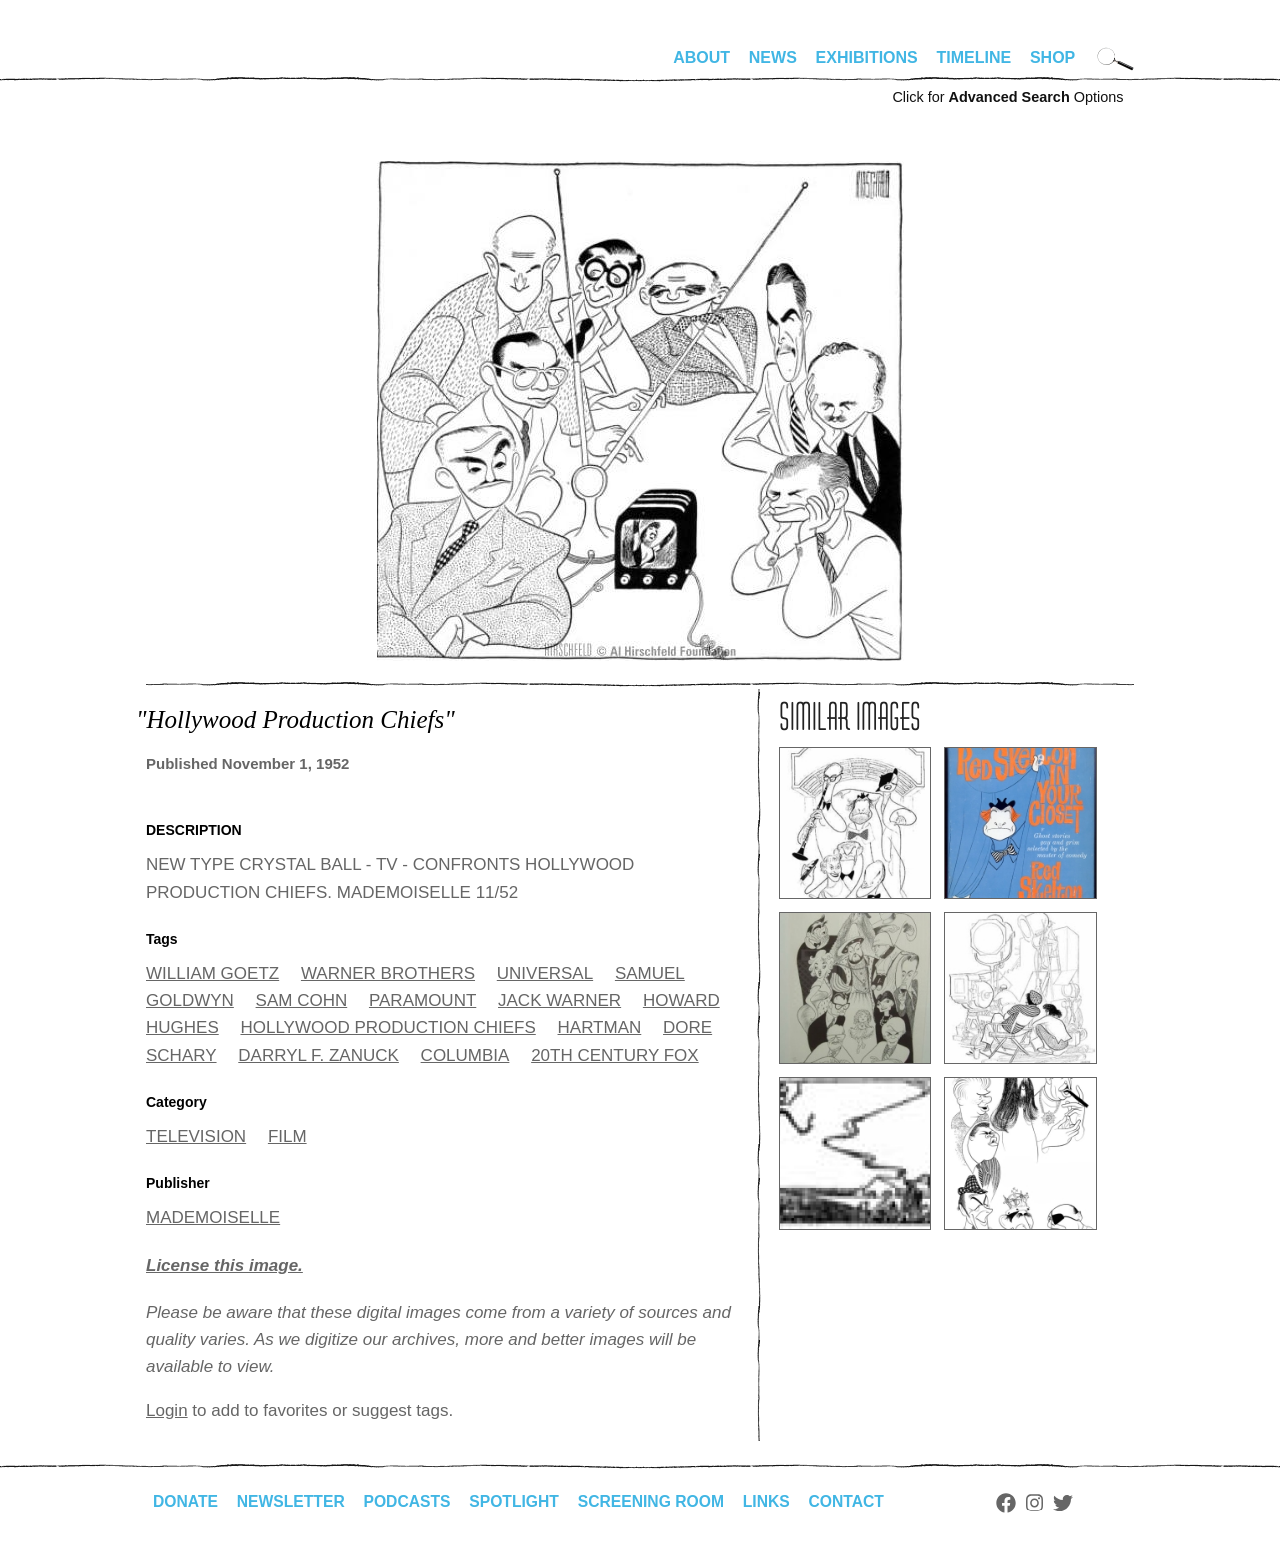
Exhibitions (867, 57)
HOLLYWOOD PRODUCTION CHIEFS (387, 1027)
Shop (1052, 57)
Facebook (1019, 1503)
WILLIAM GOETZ (212, 973)
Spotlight (521, 1501)
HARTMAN (600, 1027)
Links (777, 1501)
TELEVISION (196, 1136)
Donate (186, 1501)
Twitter (1076, 1503)
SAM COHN (302, 1000)
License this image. (224, 1265)
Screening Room (659, 1501)
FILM (287, 1136)
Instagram (1047, 1503)
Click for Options (1007, 97)
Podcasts (411, 1501)
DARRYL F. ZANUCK (318, 1055)
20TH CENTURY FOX (615, 1055)
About (701, 57)
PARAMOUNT (422, 1000)
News (773, 57)
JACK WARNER (559, 1000)
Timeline (974, 57)
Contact (858, 1501)
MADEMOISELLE (213, 1217)
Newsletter (293, 1501)
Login (167, 1410)
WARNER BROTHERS (388, 973)
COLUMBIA (465, 1055)
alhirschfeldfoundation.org (206, 66)
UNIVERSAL (545, 973)
